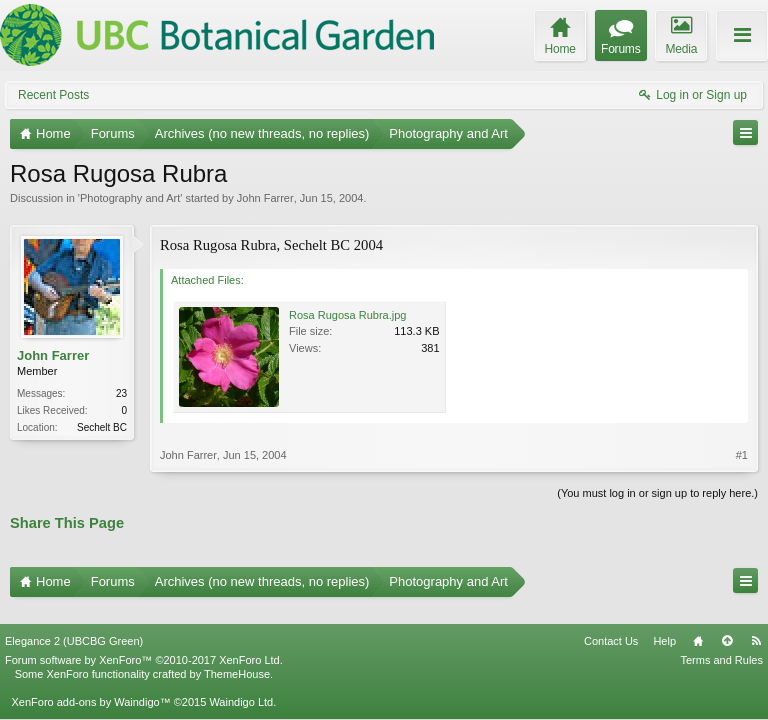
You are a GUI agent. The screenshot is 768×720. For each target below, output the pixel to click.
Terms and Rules (721, 643)
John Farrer (265, 198)
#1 (742, 455)
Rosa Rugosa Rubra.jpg (347, 315)
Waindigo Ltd (241, 686)
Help (664, 624)
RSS (756, 624)
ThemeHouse (237, 658)
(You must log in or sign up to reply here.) (657, 493)
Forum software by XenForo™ (144, 643)
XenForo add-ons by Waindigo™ (90, 686)
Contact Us (611, 624)
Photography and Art (130, 198)
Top (727, 624)
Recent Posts (53, 95)
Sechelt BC (102, 427)
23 (121, 393)
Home (698, 624)
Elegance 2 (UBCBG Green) (74, 624)
